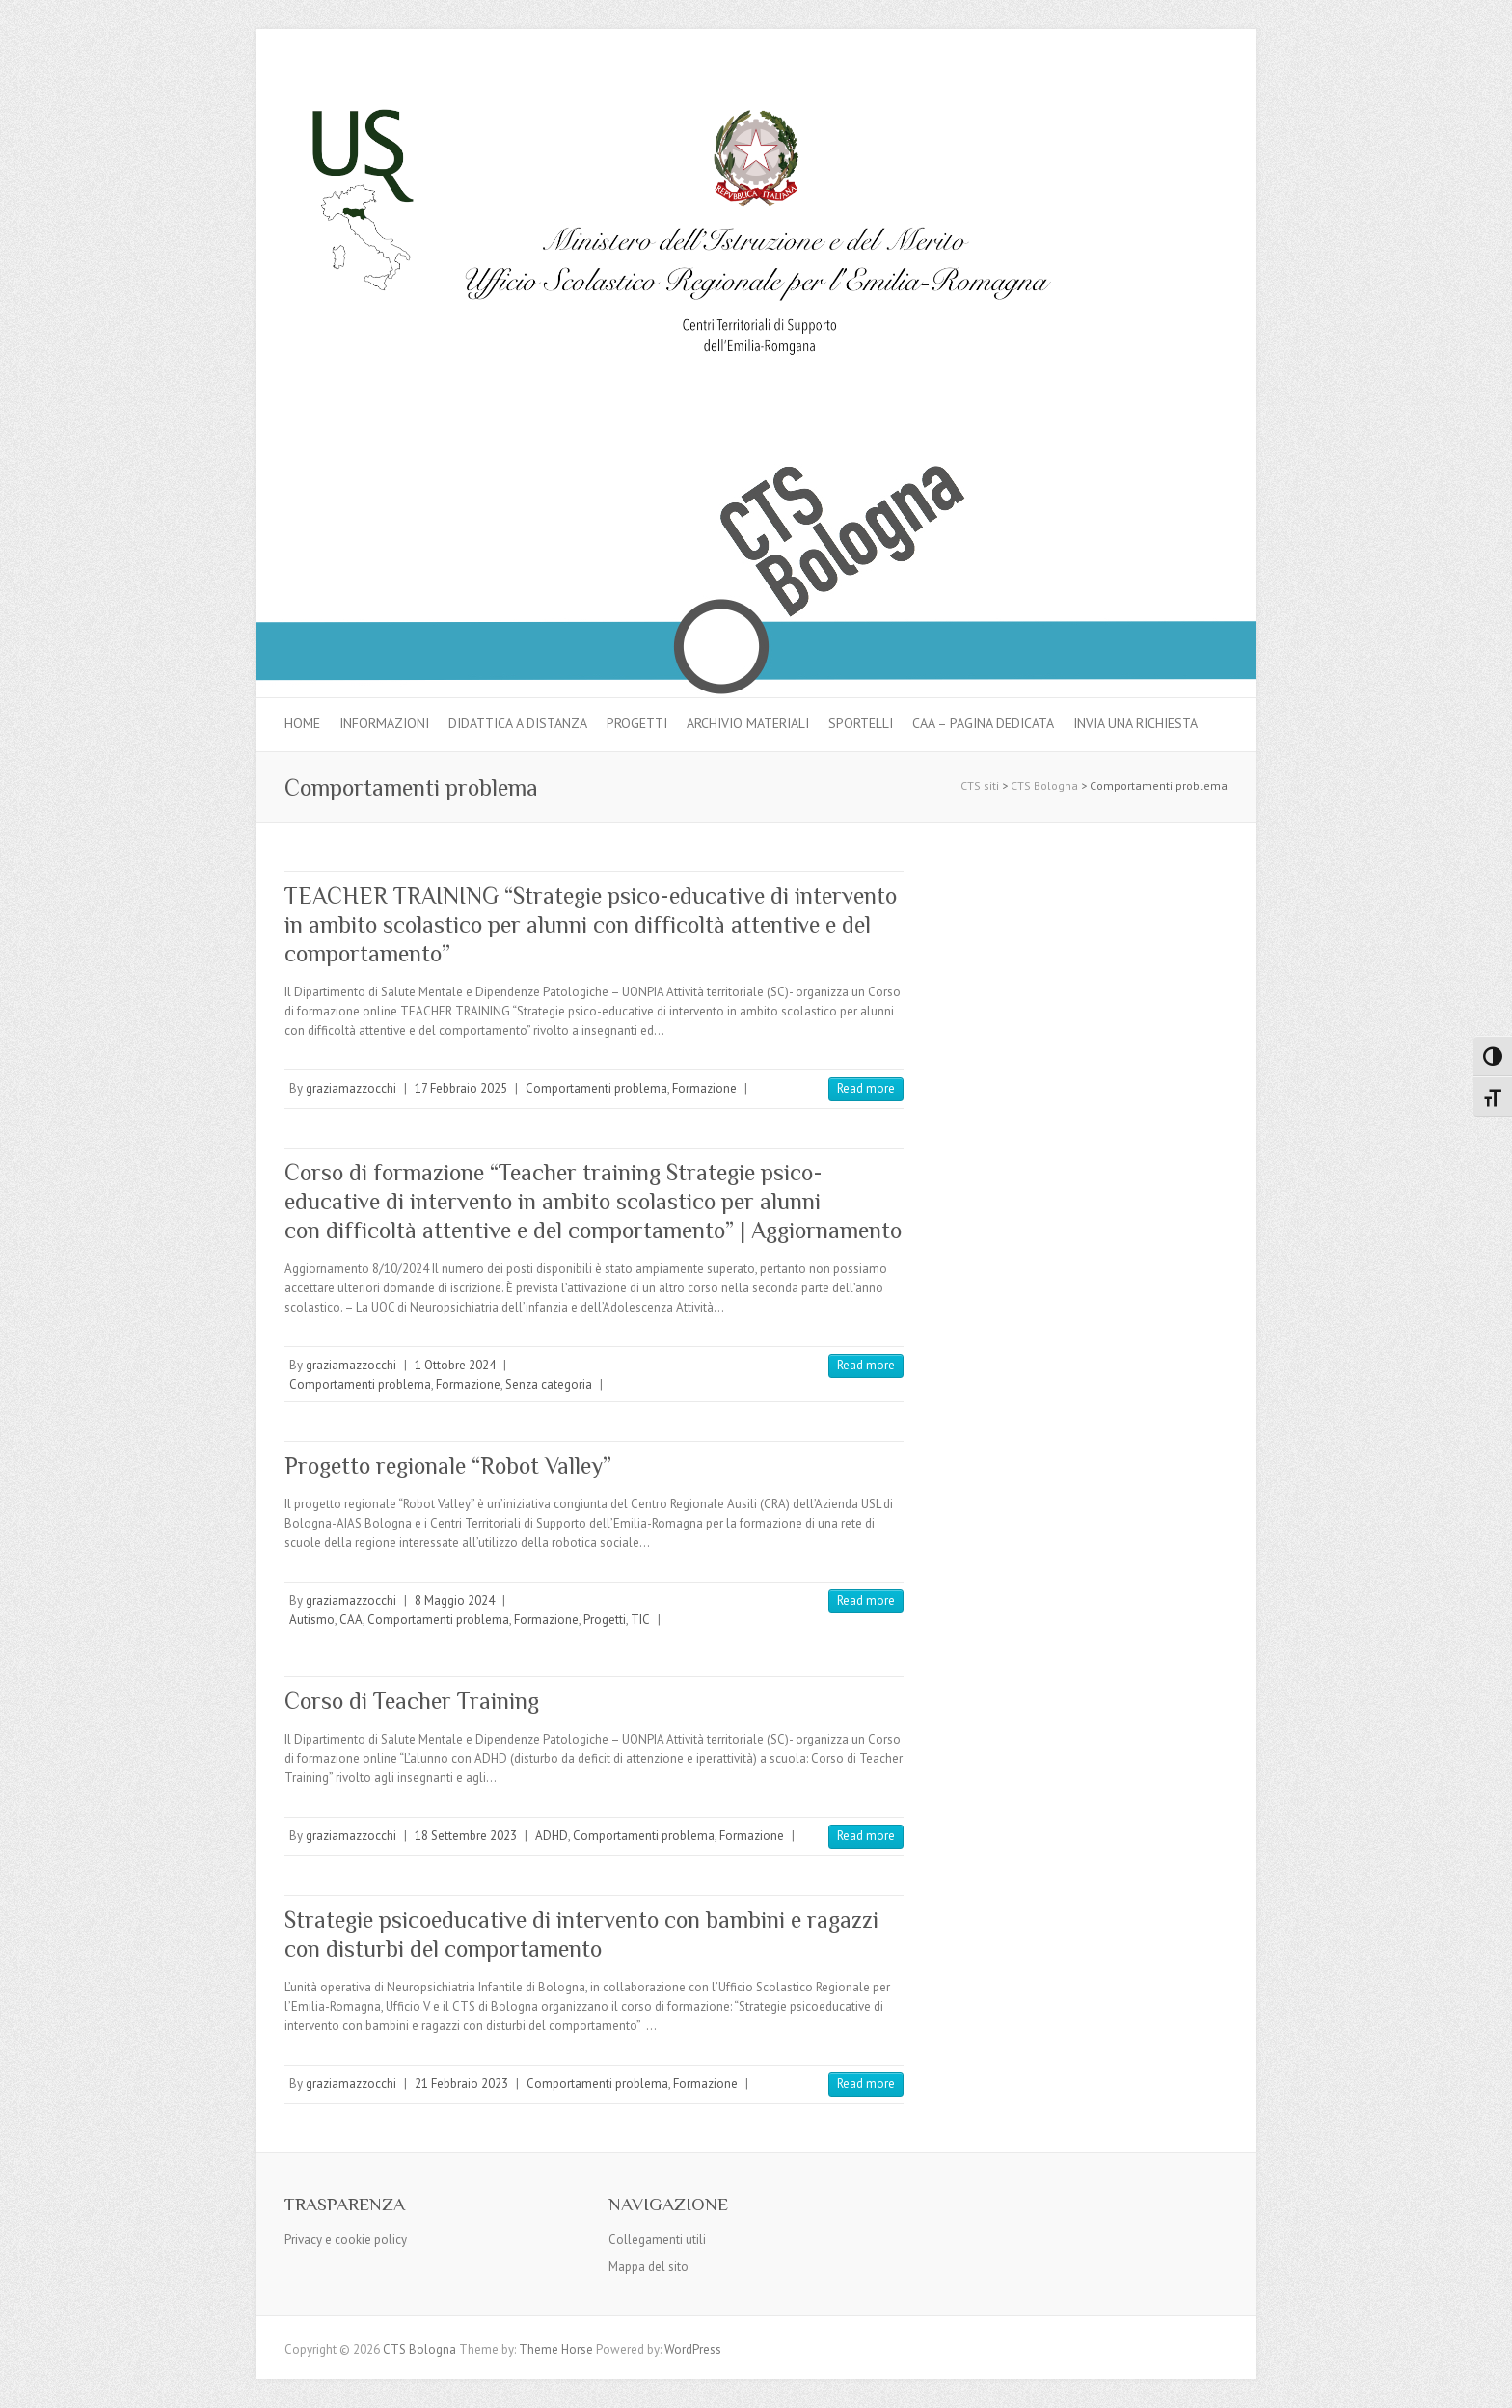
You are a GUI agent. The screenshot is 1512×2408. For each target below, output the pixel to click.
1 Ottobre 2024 (455, 1365)
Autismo (312, 1619)
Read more (866, 1088)
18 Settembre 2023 (466, 1835)
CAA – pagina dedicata (983, 723)
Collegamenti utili (657, 2240)
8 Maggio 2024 (455, 1600)
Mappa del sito (648, 2267)
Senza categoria (548, 1384)
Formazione (704, 1088)
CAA (351, 1619)
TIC (640, 1619)
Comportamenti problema (596, 1088)
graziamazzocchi (351, 1088)
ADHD (551, 1835)
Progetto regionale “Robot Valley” (447, 1465)
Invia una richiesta (1135, 723)
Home (302, 723)
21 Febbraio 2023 (461, 2083)
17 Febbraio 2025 (461, 1088)
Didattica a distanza (517, 723)
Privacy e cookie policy (345, 2240)
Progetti (637, 723)
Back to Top (1485, 2381)
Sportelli (860, 723)
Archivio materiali (748, 723)
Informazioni (384, 723)
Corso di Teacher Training (411, 1701)
